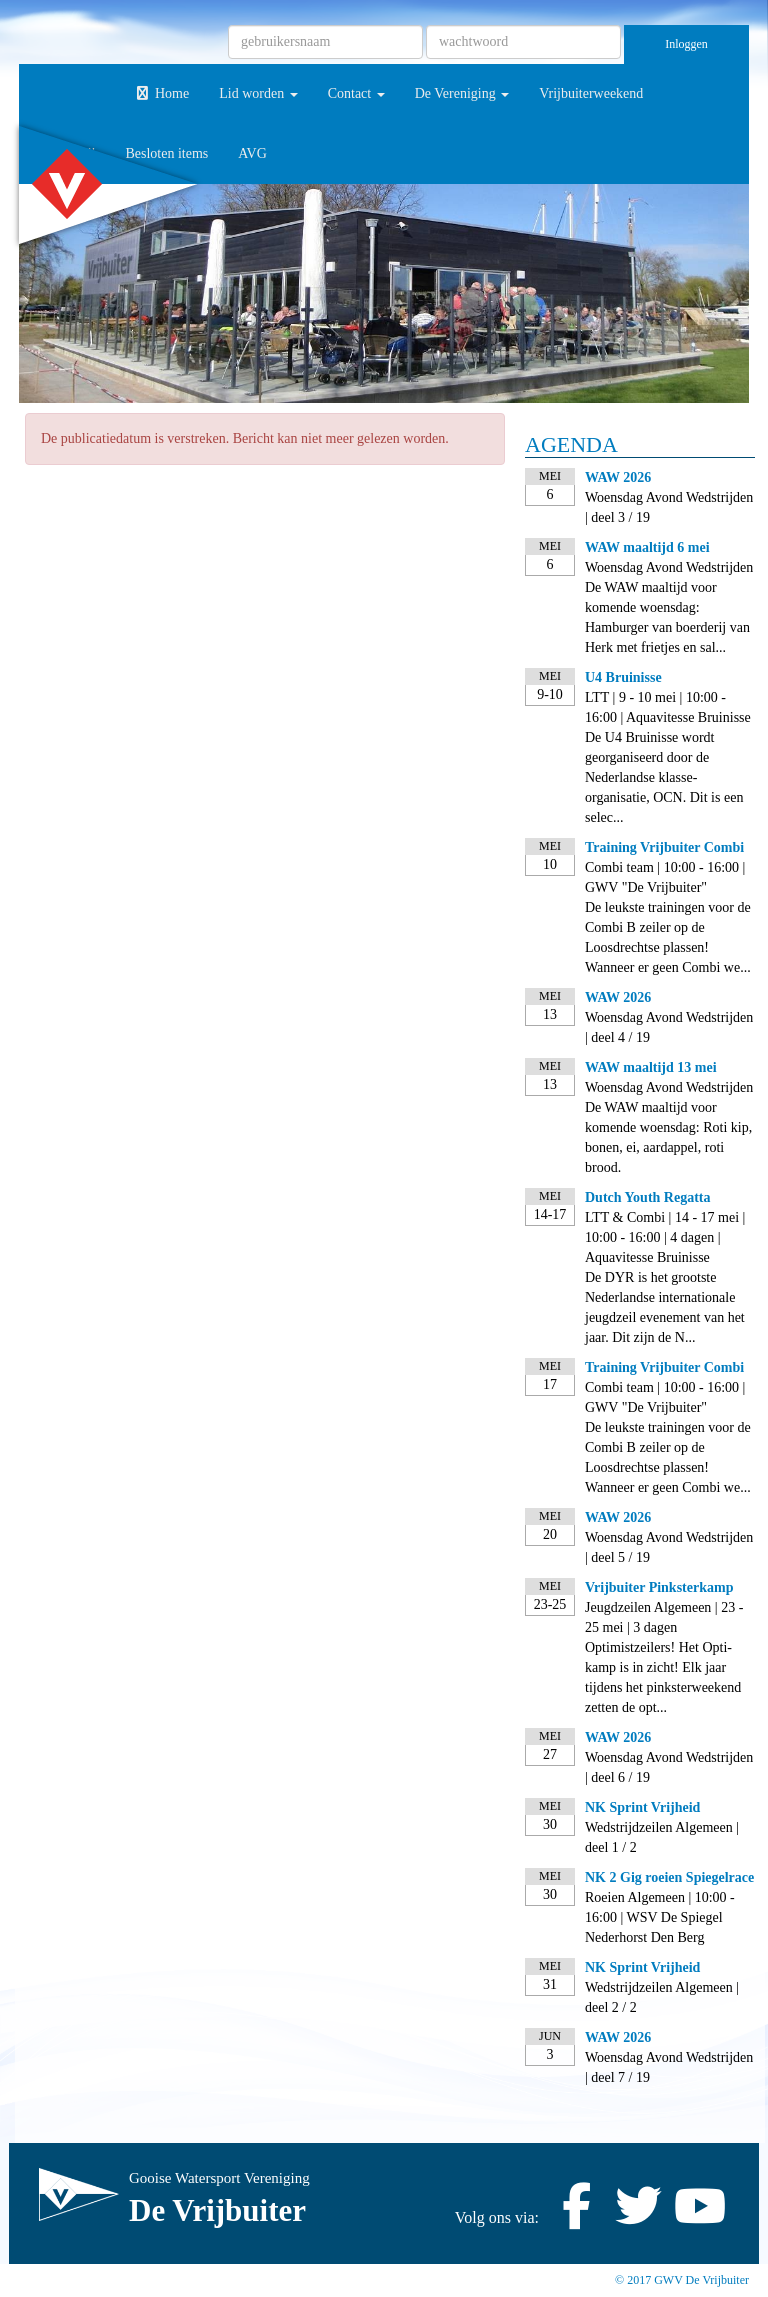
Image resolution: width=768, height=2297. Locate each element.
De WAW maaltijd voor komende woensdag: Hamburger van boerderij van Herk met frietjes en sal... (667, 617)
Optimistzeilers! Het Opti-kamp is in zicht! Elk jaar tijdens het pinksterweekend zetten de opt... (663, 1677)
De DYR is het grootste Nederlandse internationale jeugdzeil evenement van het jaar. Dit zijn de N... (665, 1307)
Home (161, 93)
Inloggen (686, 44)
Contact (356, 93)
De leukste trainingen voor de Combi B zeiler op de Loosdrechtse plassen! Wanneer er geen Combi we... (668, 937)
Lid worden (258, 93)
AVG (252, 153)
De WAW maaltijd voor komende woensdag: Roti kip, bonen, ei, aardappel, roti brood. (668, 1137)
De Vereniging (462, 93)
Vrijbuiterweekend (591, 93)
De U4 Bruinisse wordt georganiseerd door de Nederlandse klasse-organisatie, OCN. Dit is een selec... (664, 777)
